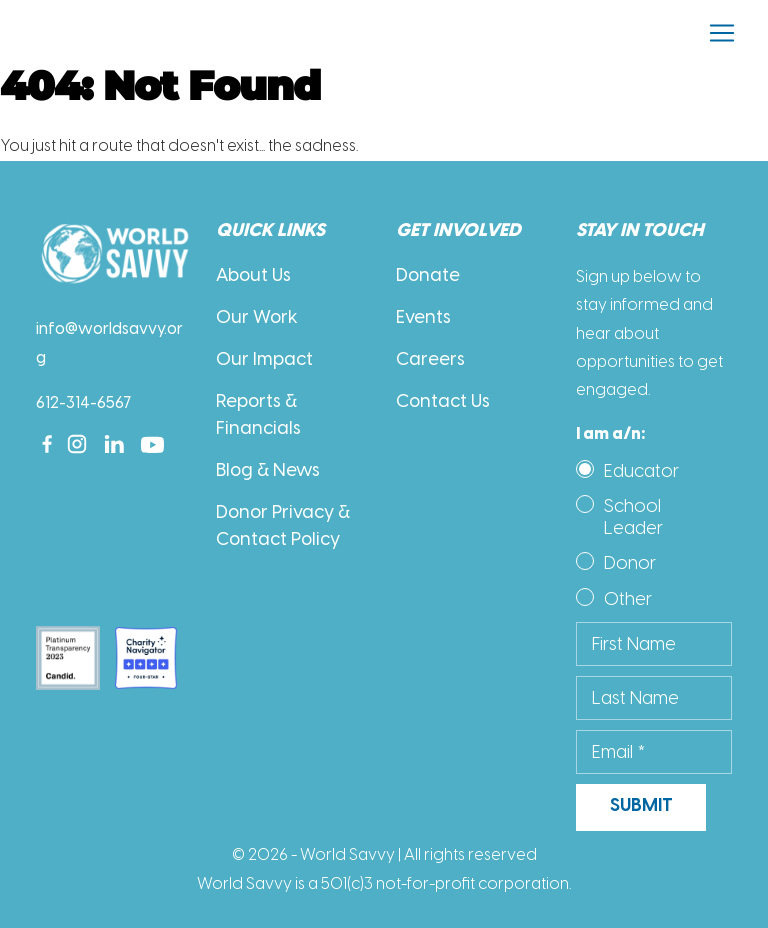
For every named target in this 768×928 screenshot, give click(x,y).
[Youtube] (152, 444)
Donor (630, 563)
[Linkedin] (114, 444)
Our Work (257, 318)
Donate (428, 276)
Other (628, 599)
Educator (641, 471)
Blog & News (268, 471)
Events (423, 318)
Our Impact (264, 360)
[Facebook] (47, 444)
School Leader (633, 517)
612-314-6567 (84, 403)
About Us (253, 276)
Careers (430, 360)
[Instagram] (77, 444)
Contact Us (443, 402)
